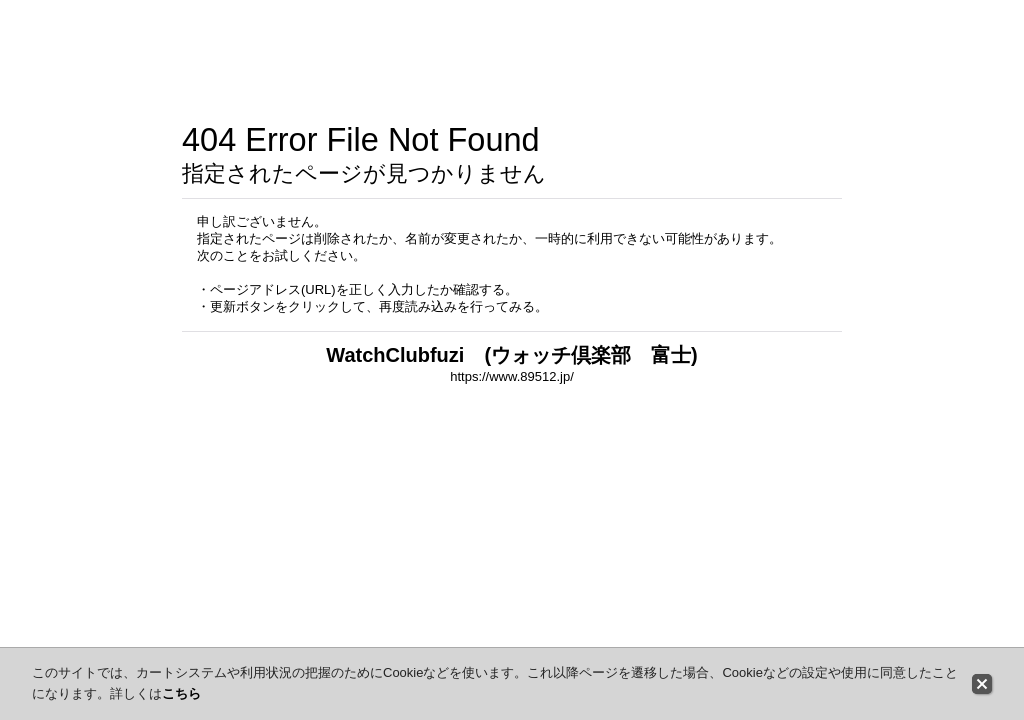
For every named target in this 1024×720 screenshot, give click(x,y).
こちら (181, 693)
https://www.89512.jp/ (512, 376)
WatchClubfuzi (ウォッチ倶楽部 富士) (511, 355)
